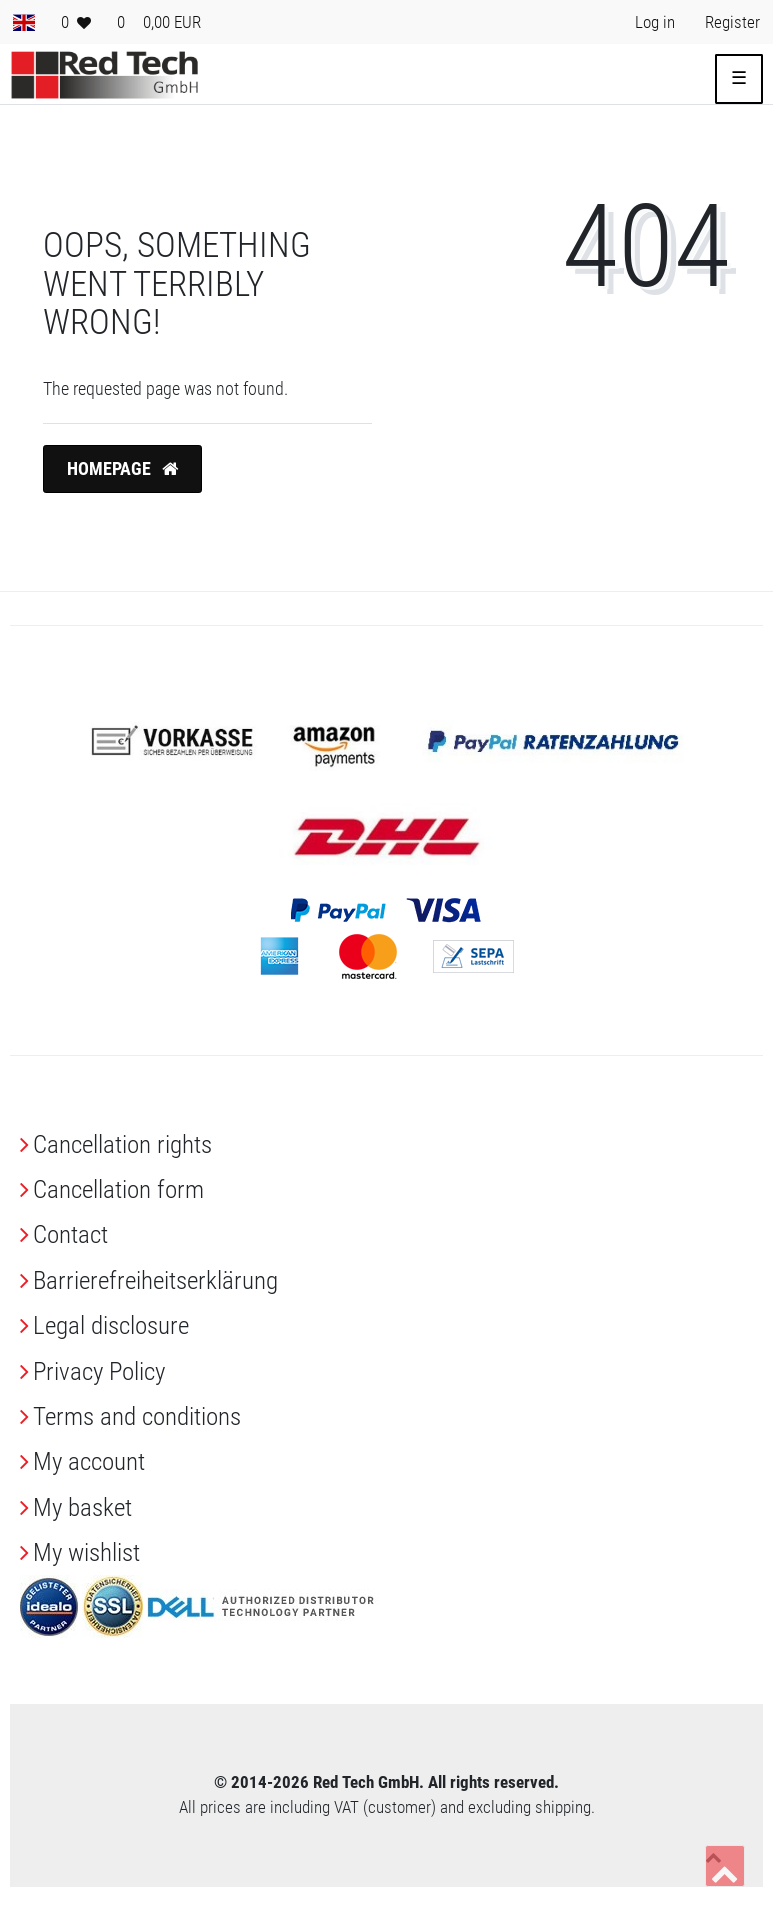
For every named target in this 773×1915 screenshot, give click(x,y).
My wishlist (86, 1552)
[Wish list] (76, 22)
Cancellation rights (122, 1144)
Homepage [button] (122, 469)
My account (89, 1461)
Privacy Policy (99, 1371)
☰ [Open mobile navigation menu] (739, 78)
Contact (70, 1234)
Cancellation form (118, 1189)
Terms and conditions (137, 1416)
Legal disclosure (111, 1325)
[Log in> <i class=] (655, 22)
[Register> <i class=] (732, 22)
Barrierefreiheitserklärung (155, 1280)
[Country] (24, 22)
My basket (82, 1507)
